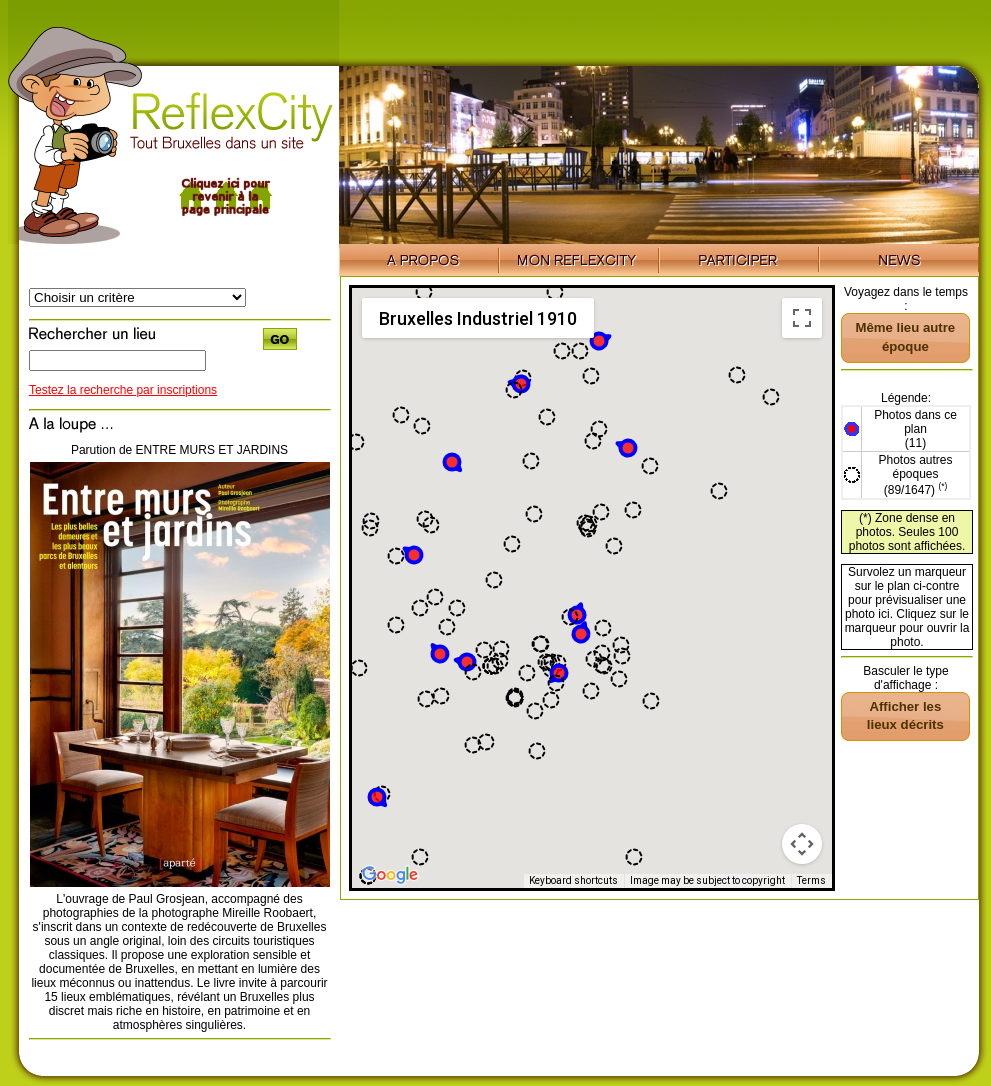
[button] (626, 447)
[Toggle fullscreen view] (802, 318)
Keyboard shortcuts (573, 880)
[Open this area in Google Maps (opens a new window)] (390, 875)
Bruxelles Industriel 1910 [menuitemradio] (478, 318)
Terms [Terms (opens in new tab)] (811, 880)
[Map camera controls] (802, 844)
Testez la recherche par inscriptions (123, 390)
